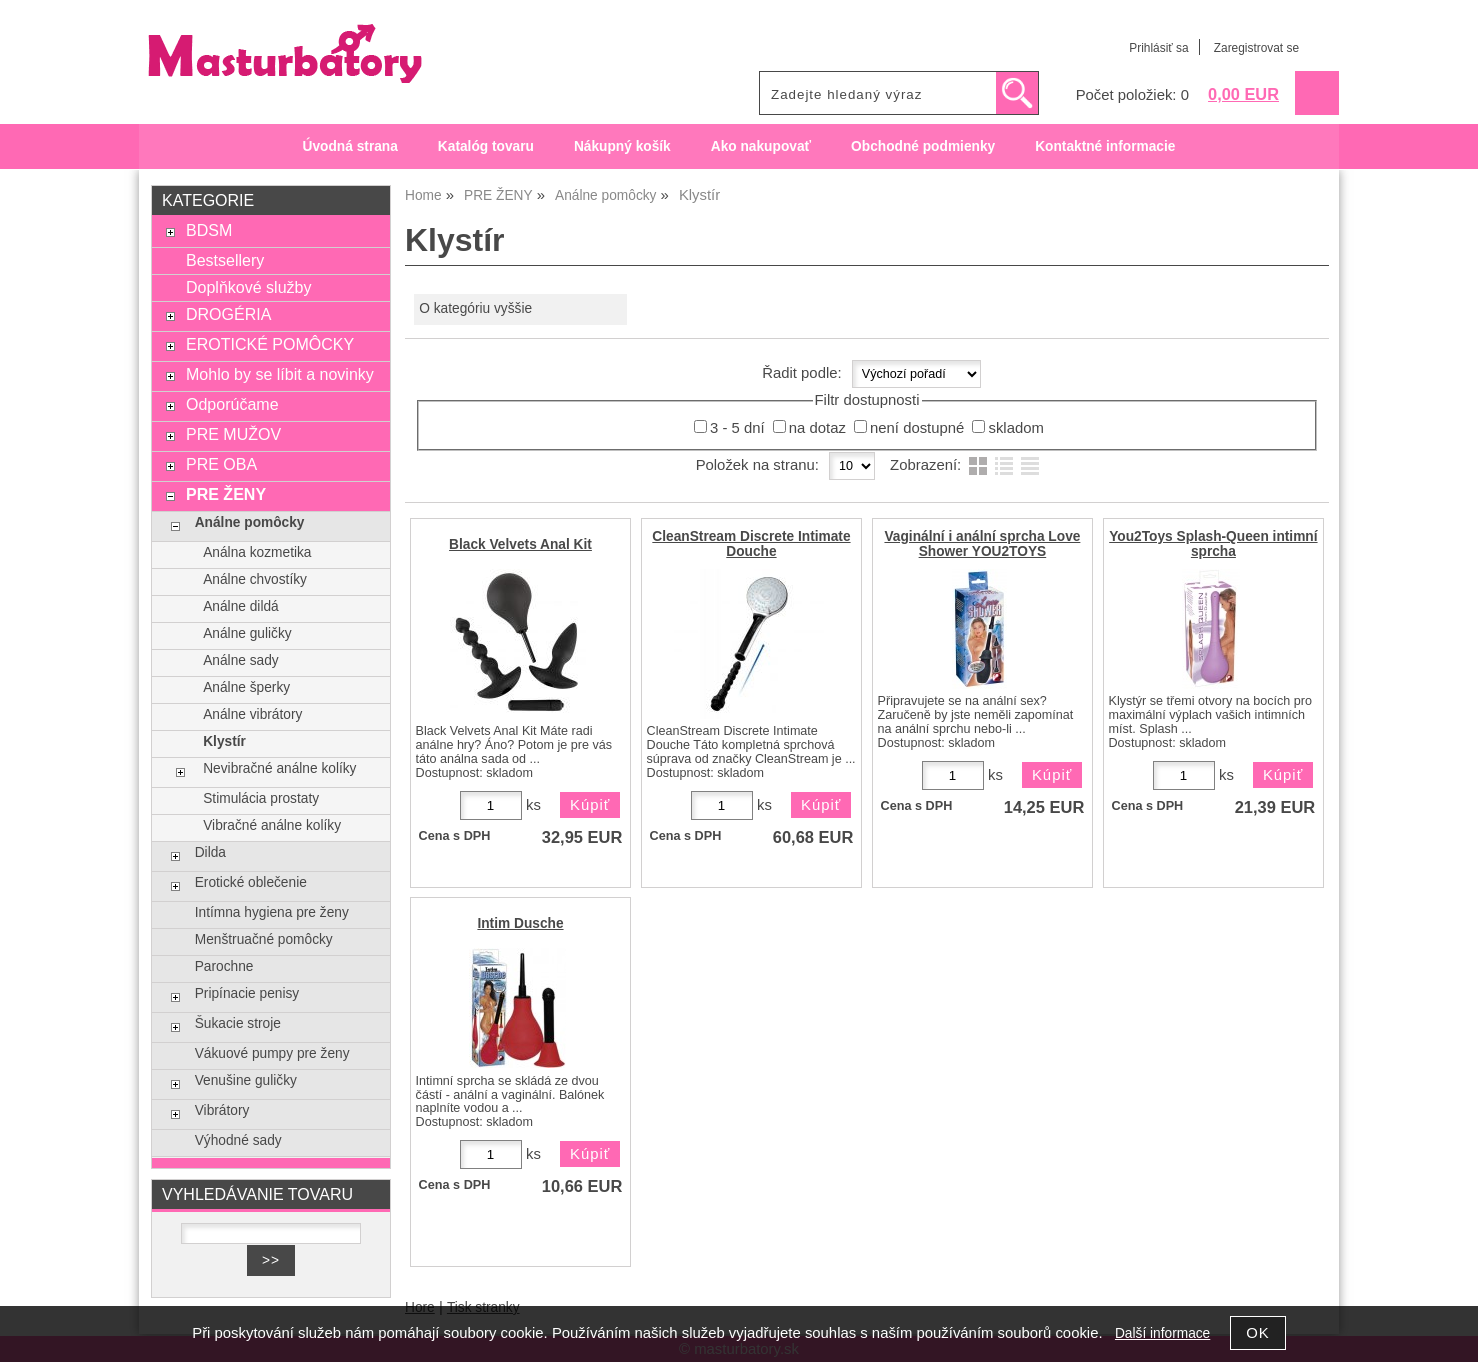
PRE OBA (221, 464)
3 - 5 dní (737, 428)
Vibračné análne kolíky (272, 825)
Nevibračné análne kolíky (279, 768)
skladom (1015, 428)
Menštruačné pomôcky (264, 939)
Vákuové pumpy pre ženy (272, 1053)
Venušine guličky (246, 1080)
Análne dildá (241, 606)
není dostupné (917, 428)
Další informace (1162, 1333)
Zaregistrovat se (1256, 48)
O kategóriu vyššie (475, 308)
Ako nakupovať (761, 146)
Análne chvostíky (255, 579)
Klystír (224, 741)
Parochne (224, 966)
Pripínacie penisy (247, 993)
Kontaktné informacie (1105, 146)
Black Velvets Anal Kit (520, 544)
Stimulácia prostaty (261, 798)
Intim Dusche (520, 923)
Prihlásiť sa (1158, 48)
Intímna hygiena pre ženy (272, 912)
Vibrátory (222, 1110)
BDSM (209, 230)
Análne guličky (247, 633)
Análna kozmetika (257, 552)
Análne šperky (246, 687)
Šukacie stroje (238, 1023)
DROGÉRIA (228, 314)
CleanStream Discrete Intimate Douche (751, 544)
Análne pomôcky (250, 522)
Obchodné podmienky (923, 146)
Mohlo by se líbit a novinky (280, 374)
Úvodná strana (350, 146)
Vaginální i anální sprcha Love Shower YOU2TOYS (982, 544)
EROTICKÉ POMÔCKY (270, 344)
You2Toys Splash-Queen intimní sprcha (1213, 544)
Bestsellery (225, 260)
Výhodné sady (238, 1140)
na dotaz (817, 428)
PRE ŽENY (226, 494)
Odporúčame (232, 404)
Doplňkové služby (249, 287)
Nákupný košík (622, 146)
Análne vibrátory (252, 714)
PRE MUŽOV (233, 434)
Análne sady (241, 660)
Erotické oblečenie (251, 882)
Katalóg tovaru (486, 146)
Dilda (210, 852)
